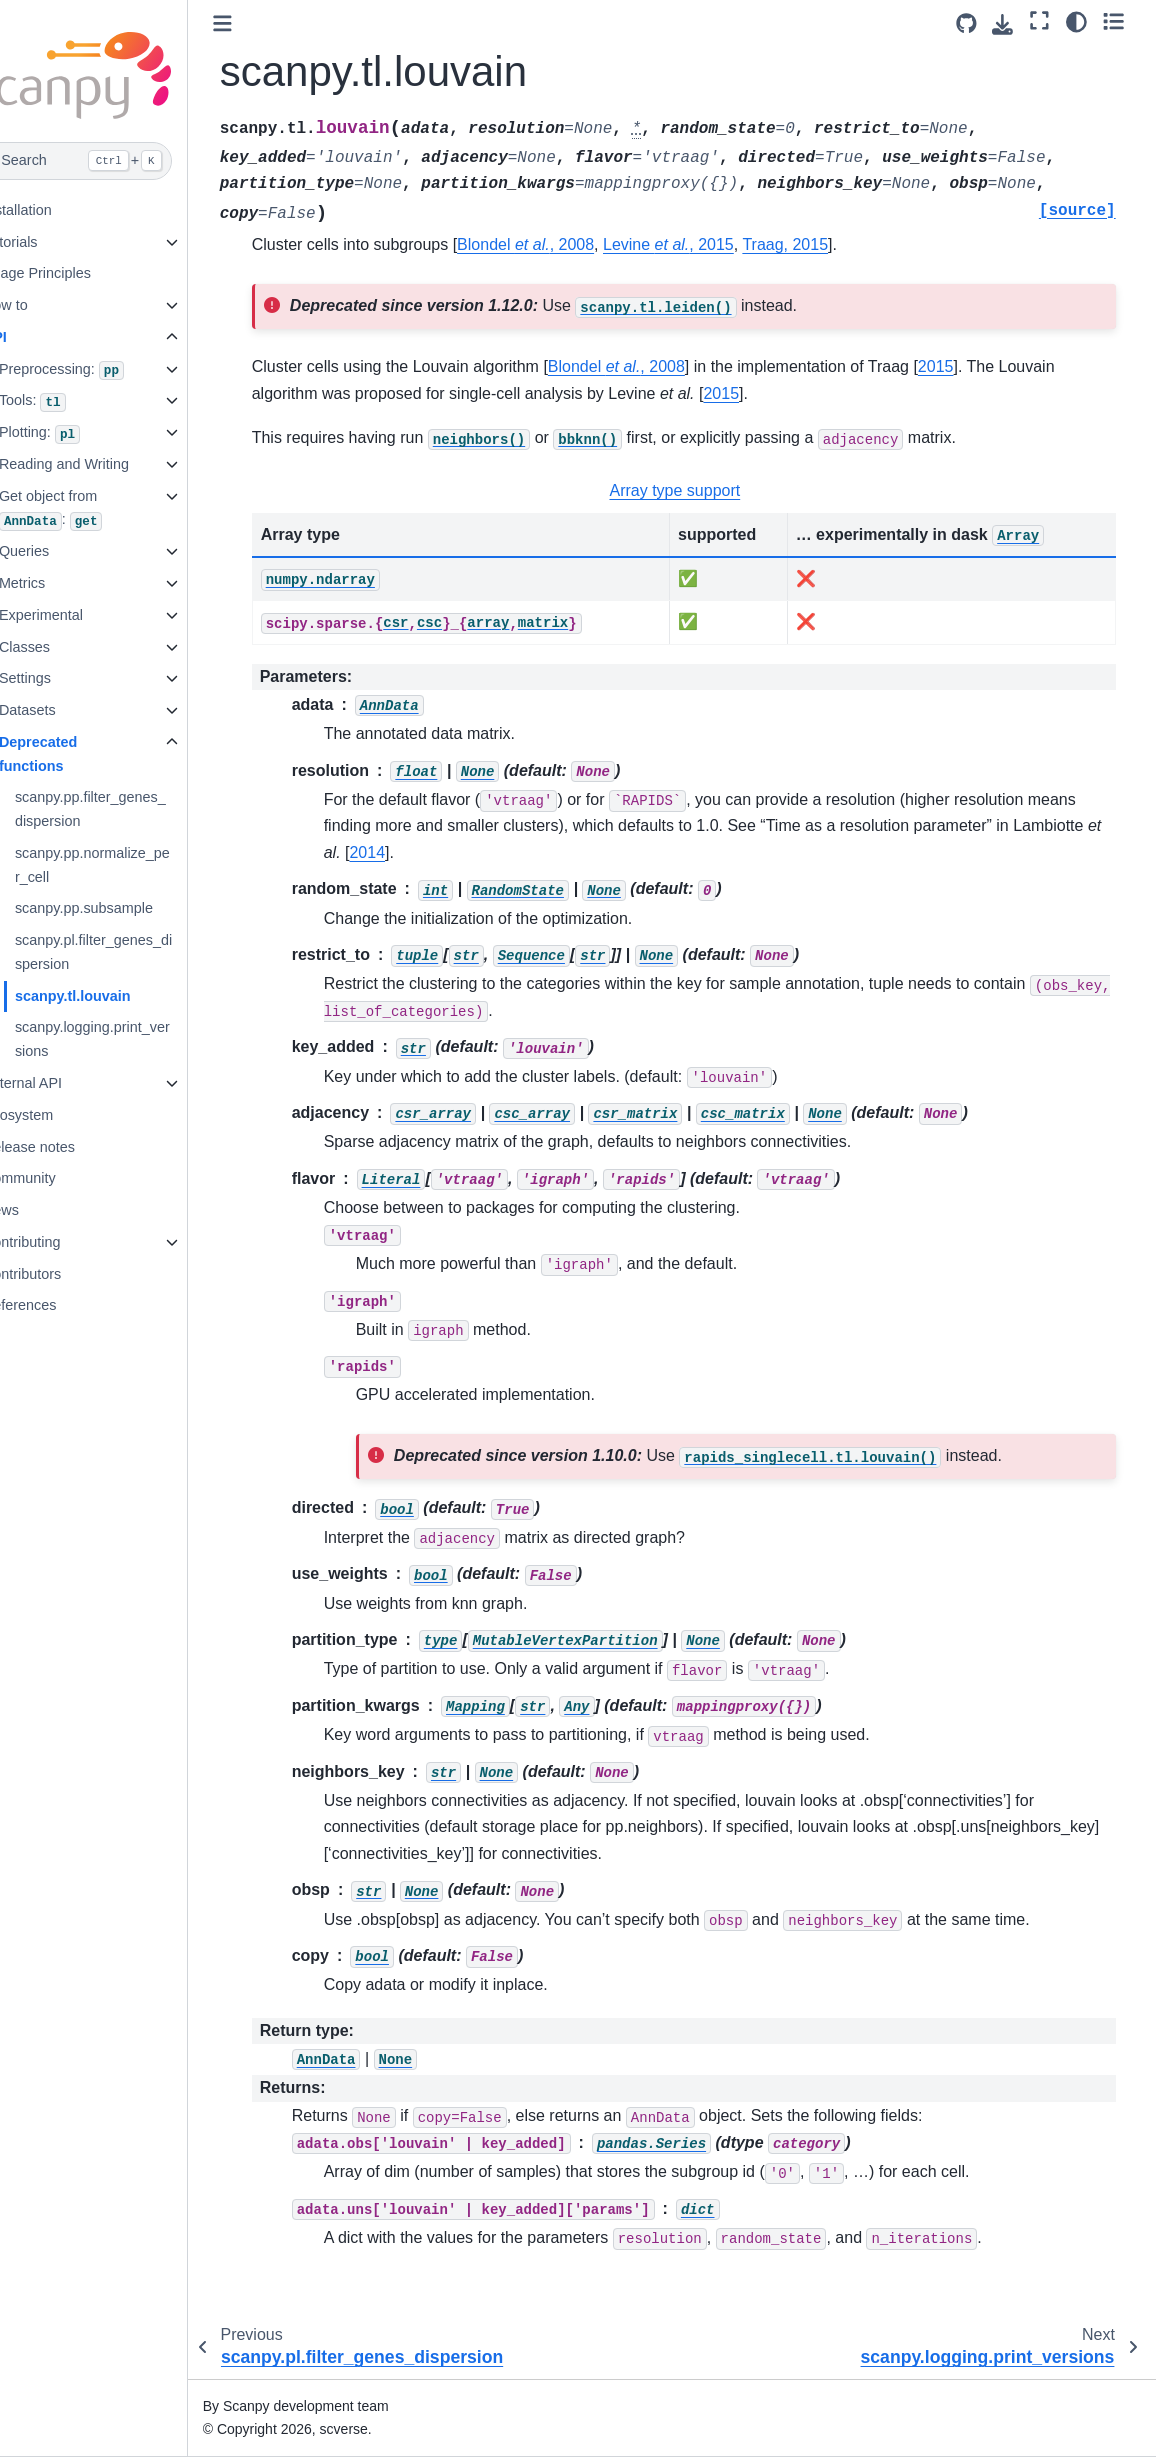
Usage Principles (80, 273)
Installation (60, 210)
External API (65, 1083)
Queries (67, 551)
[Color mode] (1084, 21)
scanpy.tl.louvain (116, 996)
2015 (979, 366)
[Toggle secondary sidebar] (1121, 21)
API (38, 337)
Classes (67, 647)
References (63, 1305)
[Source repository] (974, 23)
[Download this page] (1011, 24)
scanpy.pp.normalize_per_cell (135, 865)
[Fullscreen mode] (1048, 21)
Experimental (84, 615)
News (44, 1210)
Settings (68, 678)
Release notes (72, 1147)
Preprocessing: (104, 371)
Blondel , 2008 (569, 244)
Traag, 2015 (829, 244)
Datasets (70, 710)
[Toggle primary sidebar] (265, 23)
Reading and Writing (107, 464)
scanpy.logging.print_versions (135, 1039)
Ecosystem (61, 1115)
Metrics (65, 583)
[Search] (115, 161)
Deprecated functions (81, 754)
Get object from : (94, 509)
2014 (503, 852)
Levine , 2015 (712, 244)
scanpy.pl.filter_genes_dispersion (136, 952)
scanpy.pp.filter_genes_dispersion (133, 809)
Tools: (75, 402)
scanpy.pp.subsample (127, 908)
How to (48, 305)
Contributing (65, 1242)
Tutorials (53, 242)
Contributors (65, 1274)
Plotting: (82, 434)
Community (62, 1178)
